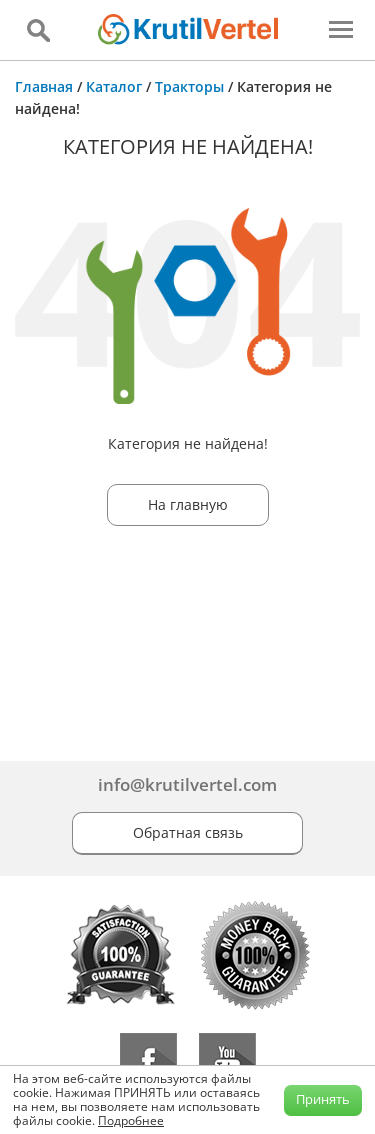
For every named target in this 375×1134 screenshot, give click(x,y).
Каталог (114, 86)
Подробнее (131, 1120)
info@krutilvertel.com (187, 784)
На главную (188, 504)
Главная (44, 86)
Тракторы (189, 86)
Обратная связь (188, 832)
